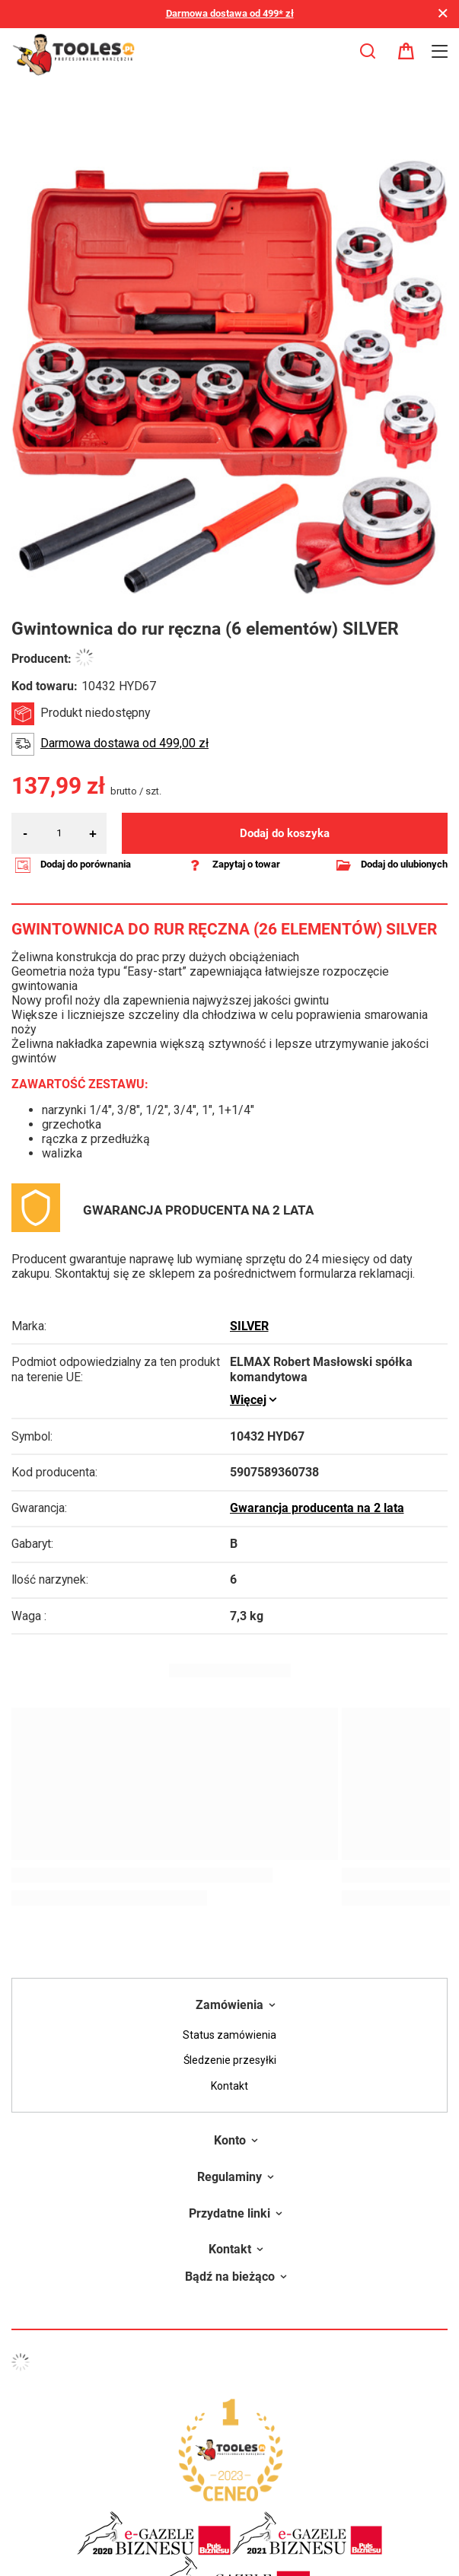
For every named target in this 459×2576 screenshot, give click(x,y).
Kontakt (229, 2086)
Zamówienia (229, 2005)
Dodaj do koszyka (285, 833)
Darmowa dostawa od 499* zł (230, 13)
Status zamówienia (229, 2035)
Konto (230, 2140)
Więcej (248, 1400)
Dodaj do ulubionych (404, 864)
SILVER (249, 1326)
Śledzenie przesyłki (229, 2060)
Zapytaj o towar (246, 864)
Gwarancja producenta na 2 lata (317, 1508)
